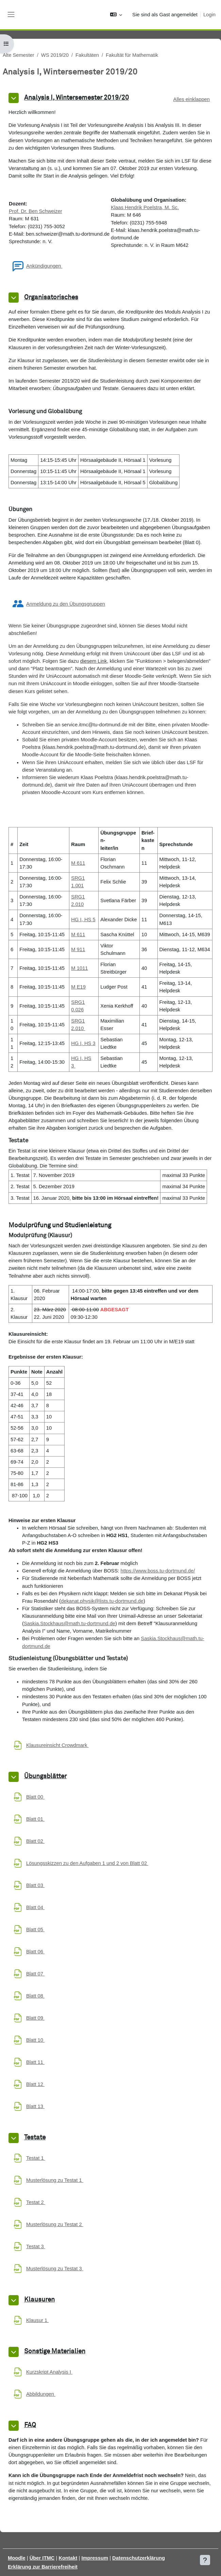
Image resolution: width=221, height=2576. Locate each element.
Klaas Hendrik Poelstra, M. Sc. (145, 207)
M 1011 (79, 968)
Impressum (94, 2558)
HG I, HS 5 (83, 919)
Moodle (17, 2558)
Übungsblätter (45, 1776)
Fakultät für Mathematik (132, 55)
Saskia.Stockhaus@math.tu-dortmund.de (69, 1623)
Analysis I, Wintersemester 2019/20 (76, 98)
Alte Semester (18, 55)
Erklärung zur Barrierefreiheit (43, 2567)
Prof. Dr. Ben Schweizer (35, 211)
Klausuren (39, 2299)
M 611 (78, 863)
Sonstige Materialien (54, 2351)
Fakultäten (87, 55)
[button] (116, 14)
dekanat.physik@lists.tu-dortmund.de (102, 1601)
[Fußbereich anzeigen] (205, 2560)
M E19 (78, 987)
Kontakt (67, 2558)
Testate (35, 2137)
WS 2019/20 (55, 55)
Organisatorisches (51, 297)
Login (209, 14)
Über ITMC (42, 2558)
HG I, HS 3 (83, 1043)
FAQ (30, 2425)
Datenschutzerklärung (138, 2558)
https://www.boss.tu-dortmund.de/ (157, 1570)
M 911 (78, 949)
